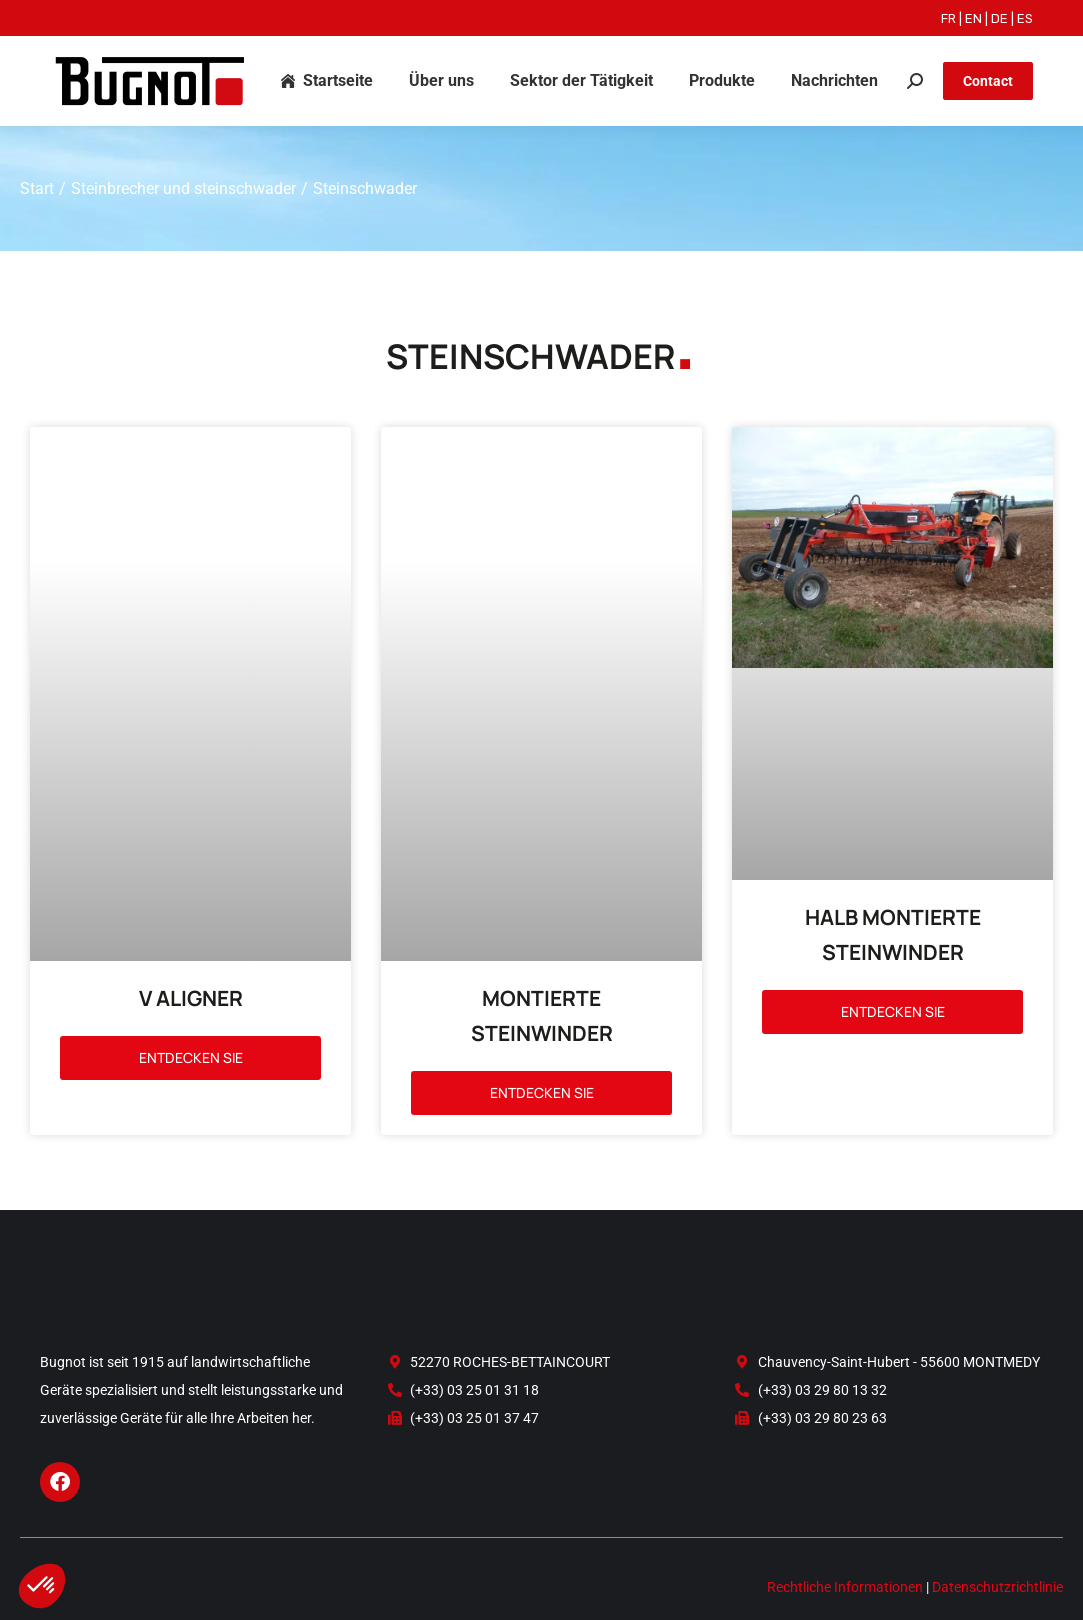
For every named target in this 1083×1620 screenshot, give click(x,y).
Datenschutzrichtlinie (997, 1506)
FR (948, 18)
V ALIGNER (191, 889)
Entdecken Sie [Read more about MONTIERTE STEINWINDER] (542, 978)
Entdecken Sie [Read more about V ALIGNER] (191, 948)
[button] (42, 1586)
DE (999, 18)
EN (973, 18)
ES (1025, 18)
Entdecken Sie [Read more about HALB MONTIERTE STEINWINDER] (893, 1011)
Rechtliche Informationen (845, 1506)
